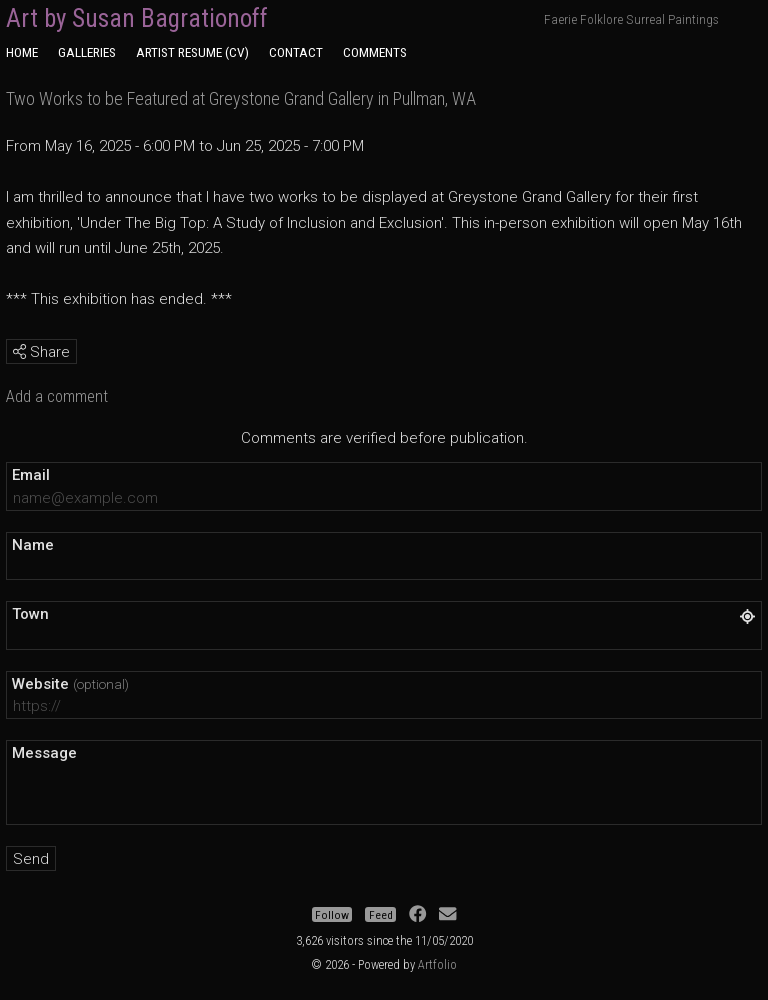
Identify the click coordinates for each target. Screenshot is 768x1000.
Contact (296, 52)
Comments (375, 52)
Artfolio (437, 964)
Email (31, 475)
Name (33, 545)
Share (41, 352)
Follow (332, 914)
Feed (381, 914)
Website (70, 684)
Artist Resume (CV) (192, 52)
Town (30, 614)
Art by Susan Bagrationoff (137, 18)
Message (44, 753)
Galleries (87, 52)
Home (22, 52)
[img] (19, 351)
